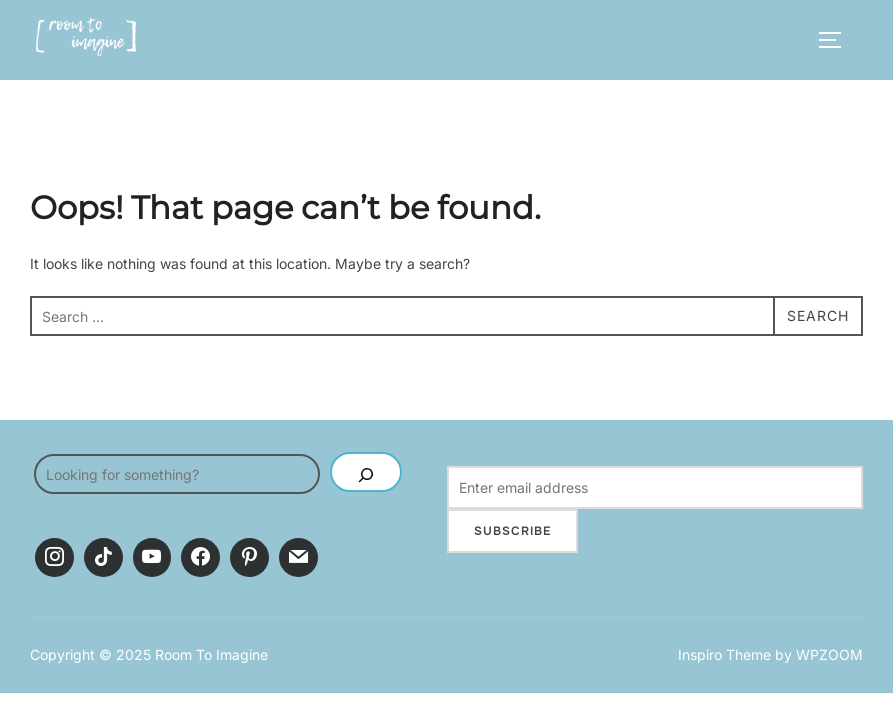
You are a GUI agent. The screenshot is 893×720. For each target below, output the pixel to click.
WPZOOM (829, 654)
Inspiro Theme (724, 654)
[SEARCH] (366, 472)
